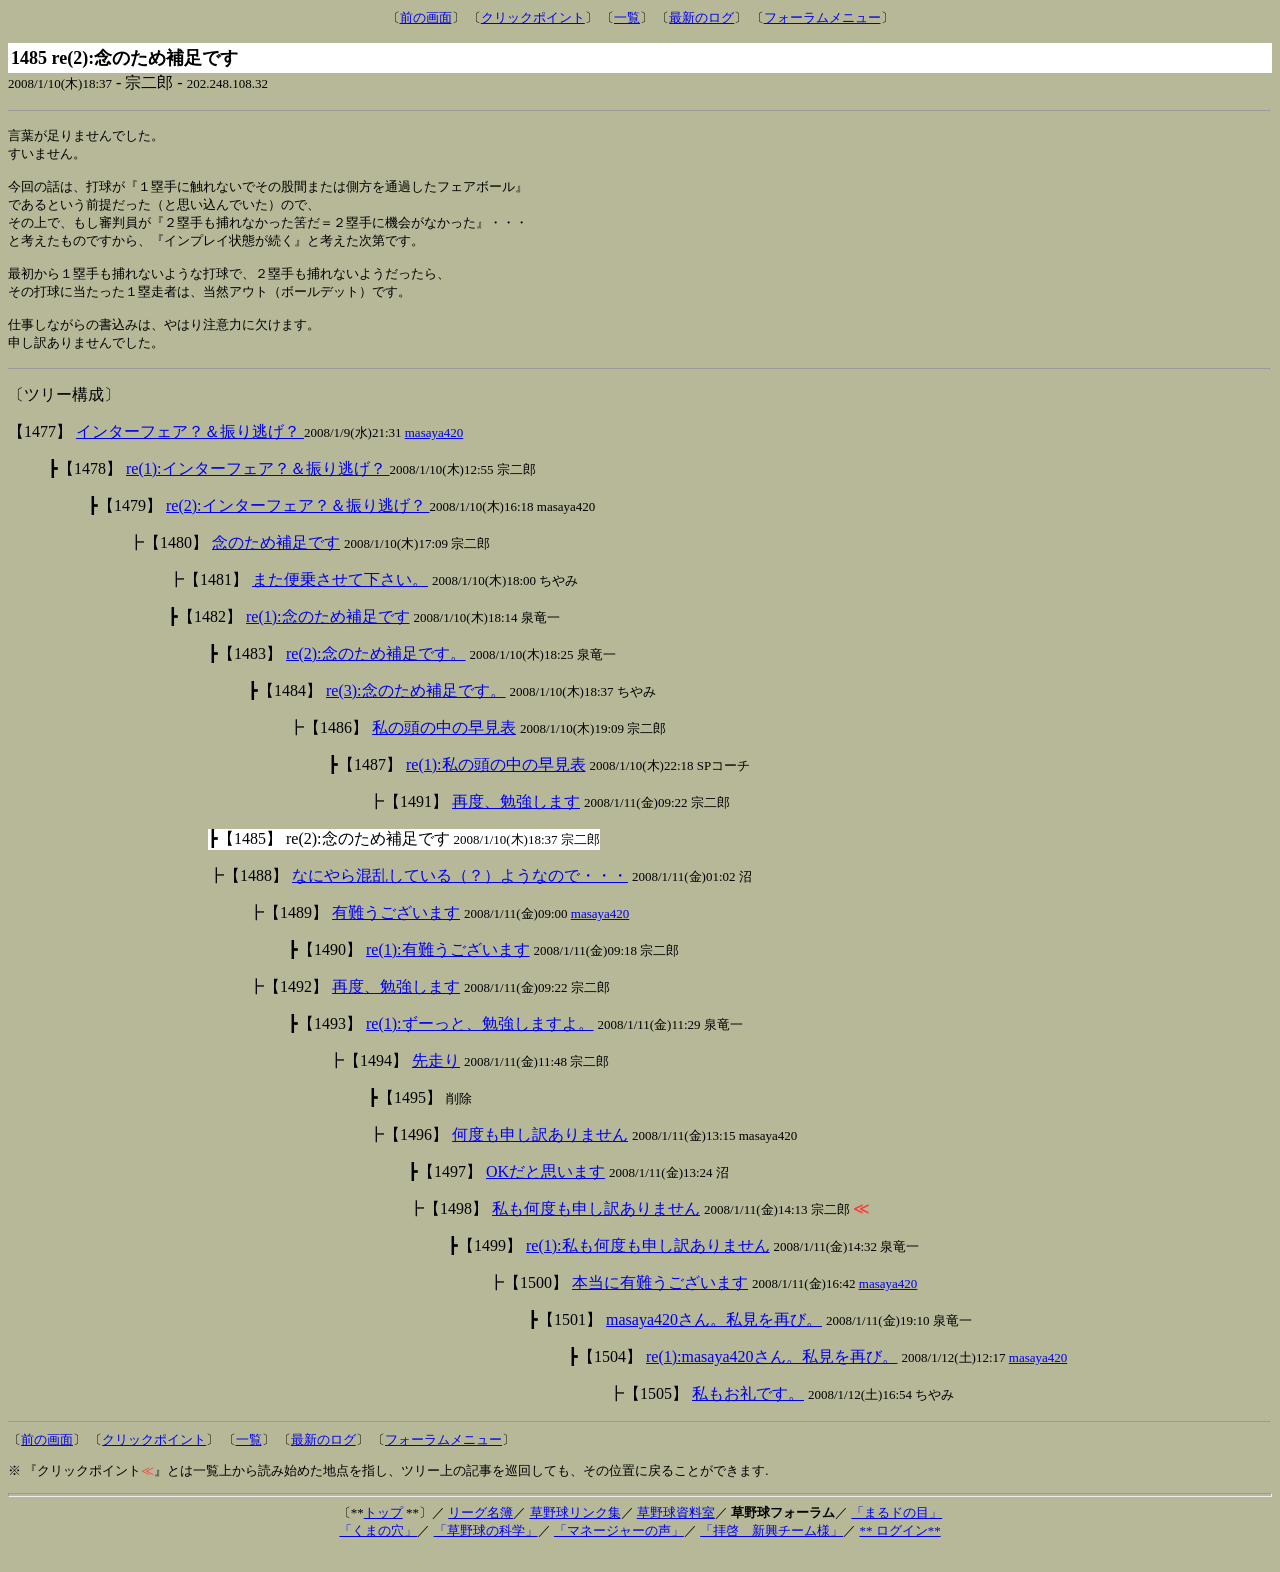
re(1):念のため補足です (328, 635)
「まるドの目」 (896, 1531)
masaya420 (434, 451)
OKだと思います (545, 1190)
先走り (436, 1079)
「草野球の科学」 (486, 1549)
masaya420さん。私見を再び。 (714, 1338)
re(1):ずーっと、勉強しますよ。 (480, 1042)
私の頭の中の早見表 (444, 746)
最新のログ (701, 17)
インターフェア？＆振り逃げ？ (190, 450)
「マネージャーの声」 (619, 1549)
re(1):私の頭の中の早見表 (496, 783)
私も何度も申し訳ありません (596, 1227)
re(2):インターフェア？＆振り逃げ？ (298, 524)
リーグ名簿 (480, 1531)
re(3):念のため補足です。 (416, 709)
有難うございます (396, 931)
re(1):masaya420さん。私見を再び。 (772, 1375)
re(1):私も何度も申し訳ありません (648, 1264)
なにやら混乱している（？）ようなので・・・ (460, 894)
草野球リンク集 (575, 1531)
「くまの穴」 (378, 1549)
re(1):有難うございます (448, 968)
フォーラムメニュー (822, 17)
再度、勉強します (516, 820)
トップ (383, 1531)
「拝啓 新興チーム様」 (771, 1549)
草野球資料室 (676, 1531)
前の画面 (426, 17)
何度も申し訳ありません (540, 1153)
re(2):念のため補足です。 (376, 672)
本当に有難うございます (660, 1301)
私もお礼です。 (748, 1412)
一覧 (627, 17)
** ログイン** (899, 1549)
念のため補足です (276, 561)
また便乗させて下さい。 (340, 598)
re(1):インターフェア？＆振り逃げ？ (258, 487)
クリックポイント (533, 17)
